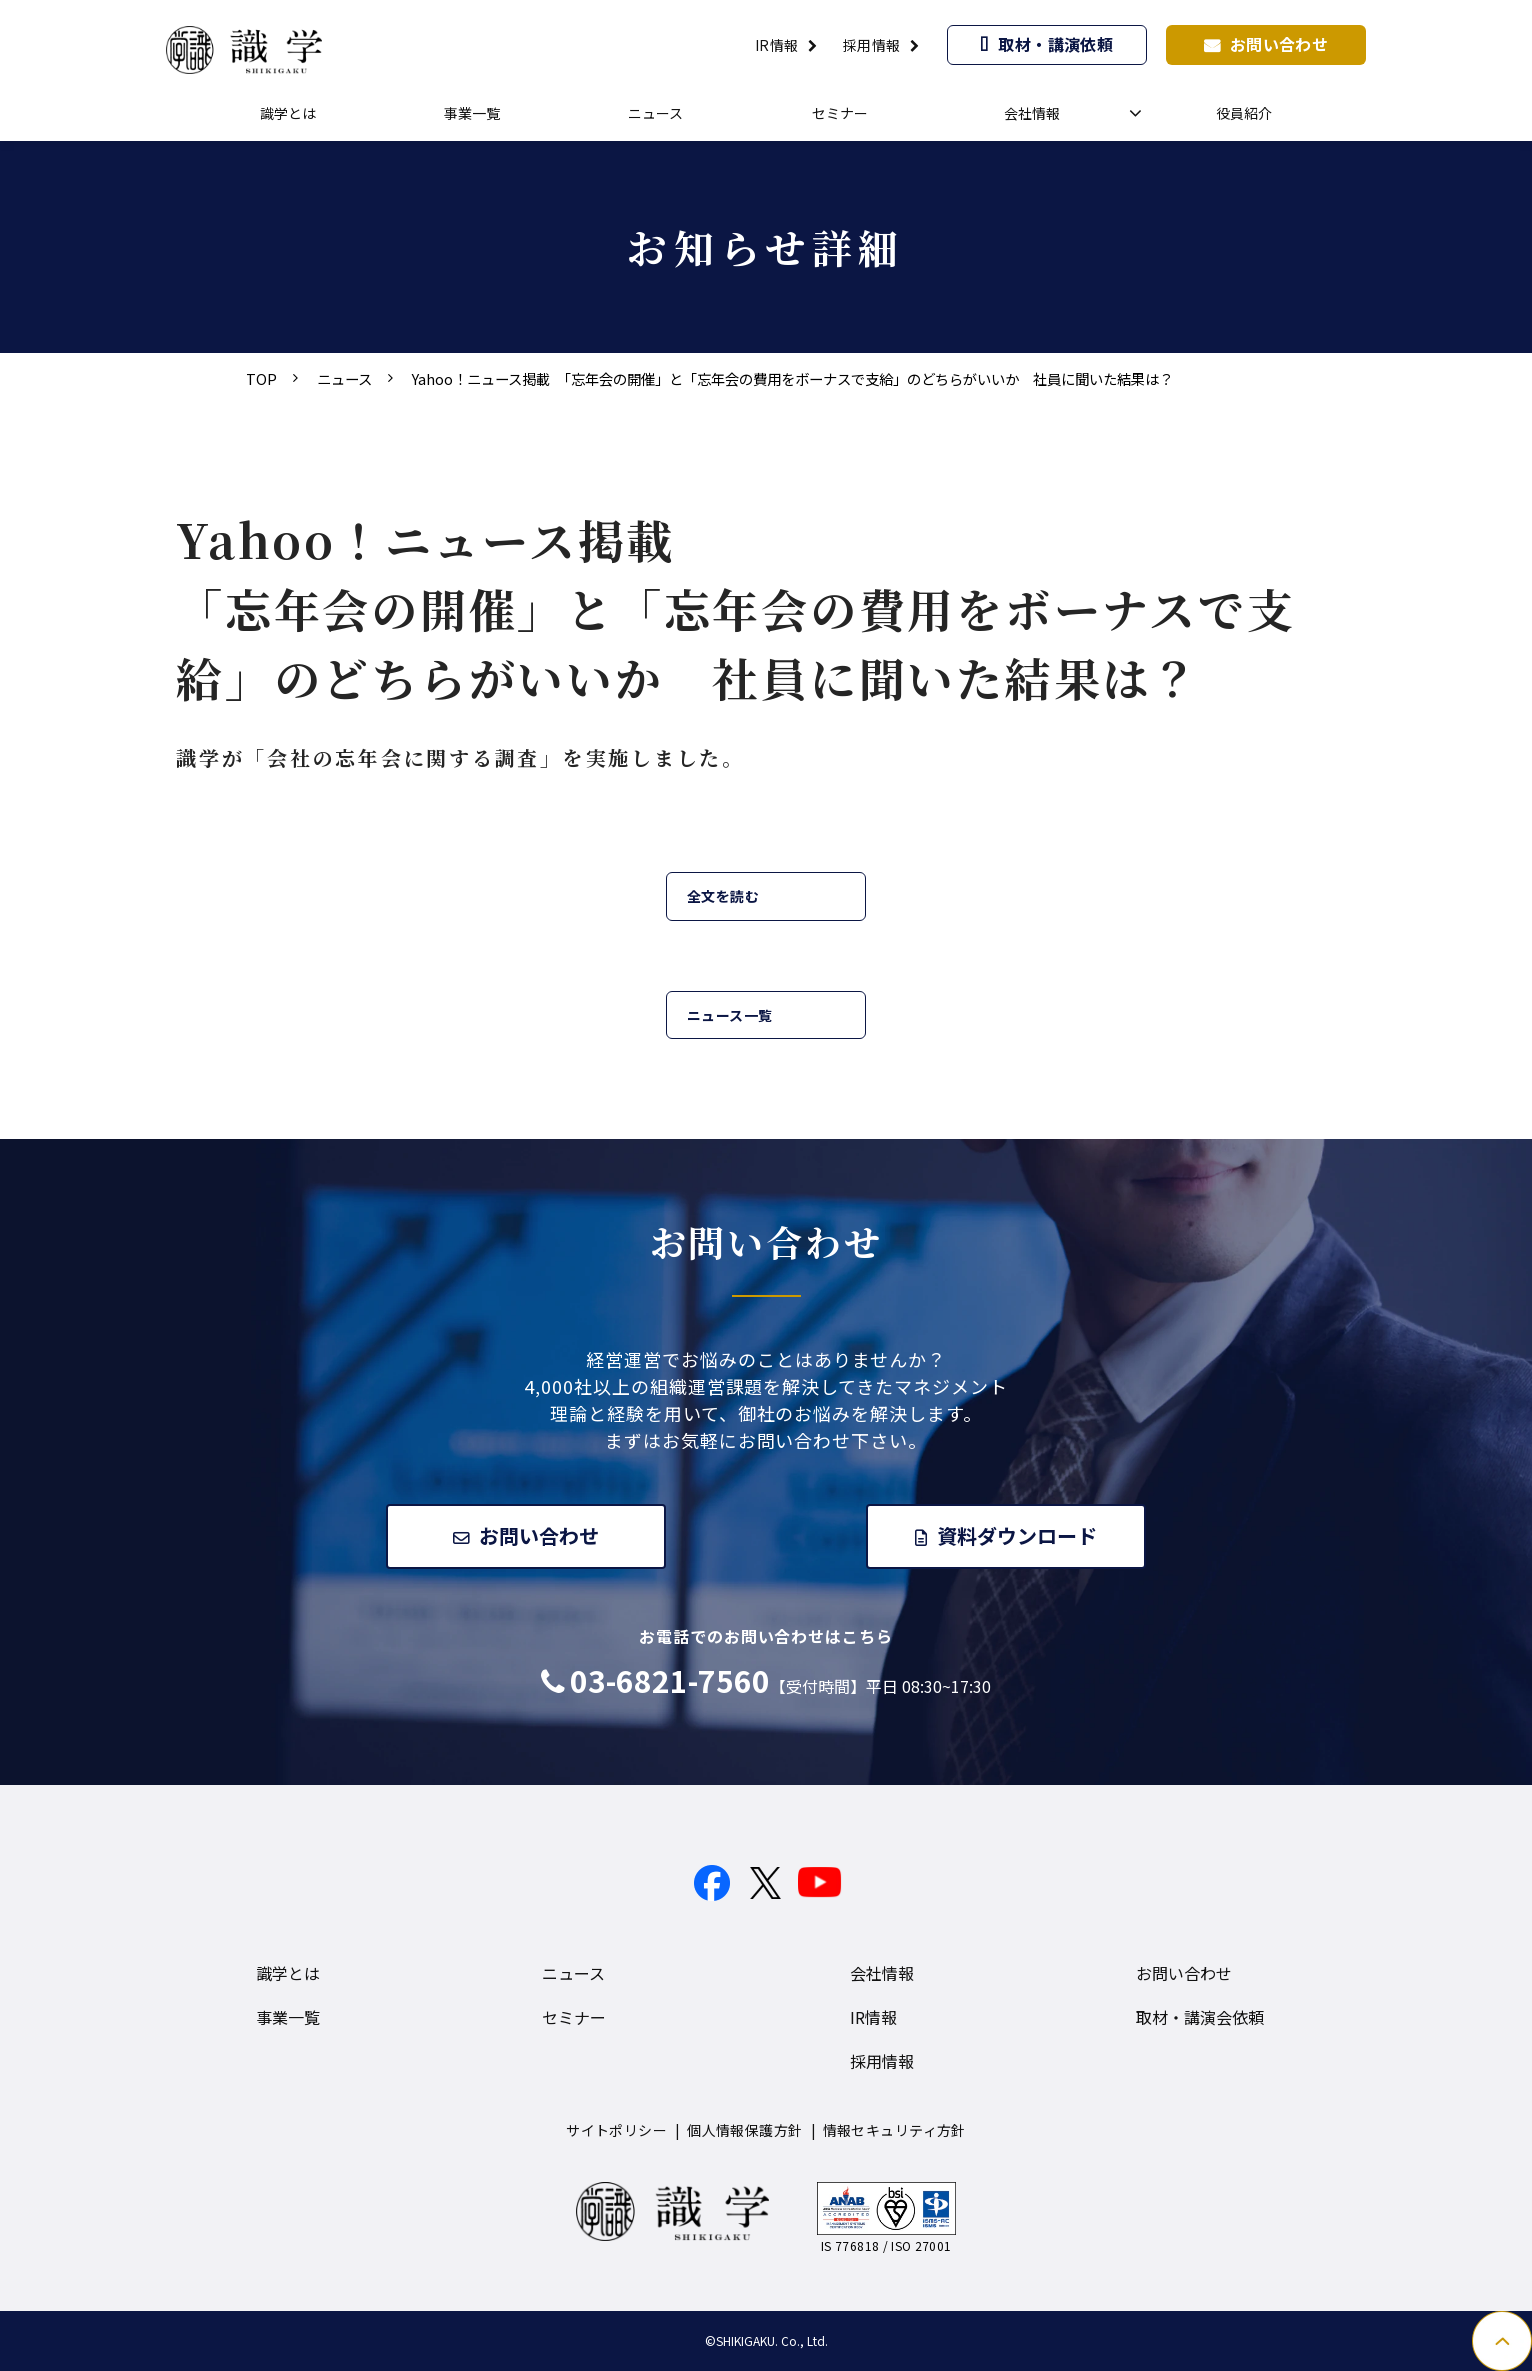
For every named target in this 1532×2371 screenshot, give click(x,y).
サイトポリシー (616, 2130)
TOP (261, 378)
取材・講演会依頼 (1200, 2017)
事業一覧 (472, 113)
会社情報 (1032, 113)
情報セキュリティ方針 (894, 2130)
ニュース (655, 113)
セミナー (840, 113)
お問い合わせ (1279, 44)
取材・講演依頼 (1055, 44)
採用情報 (872, 45)
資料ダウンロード (1019, 1535)
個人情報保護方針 (744, 2130)
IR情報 (777, 45)
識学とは (288, 113)
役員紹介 (1244, 113)
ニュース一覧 (730, 1015)
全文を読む (723, 896)
